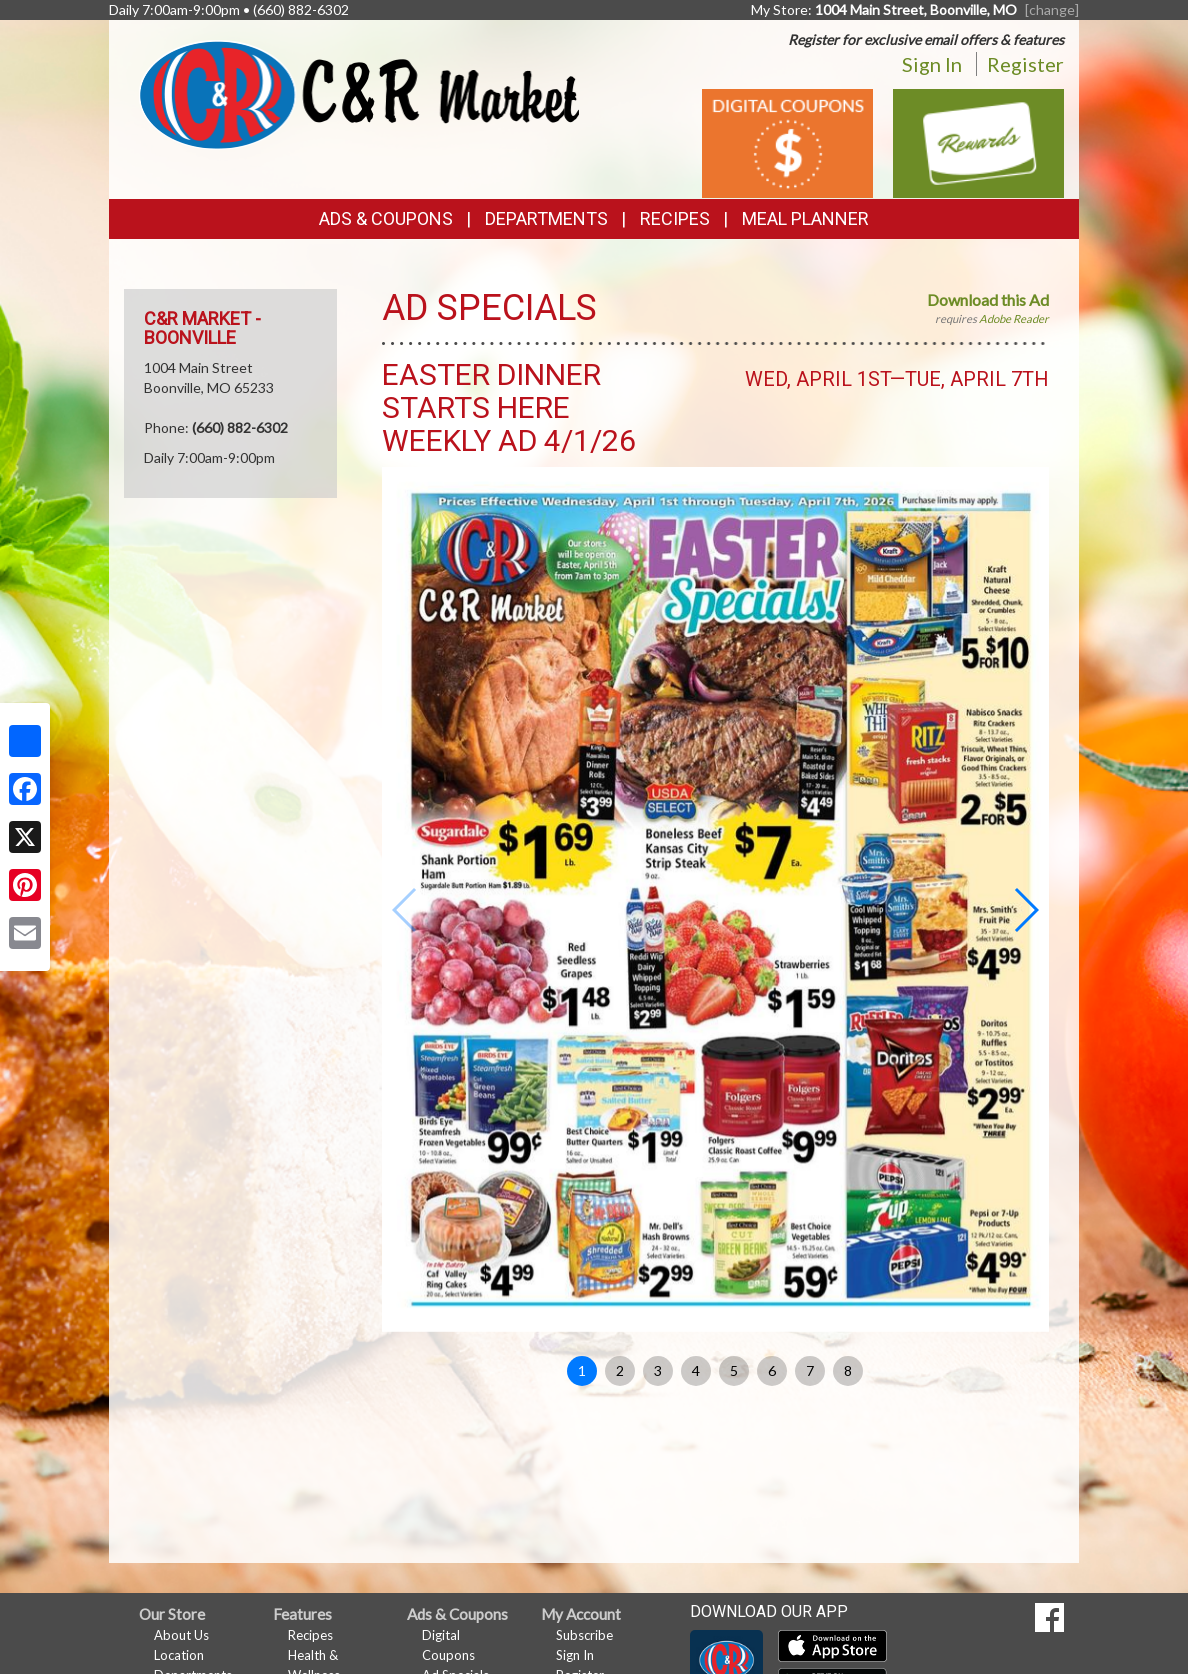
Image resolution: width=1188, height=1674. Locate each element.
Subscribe (584, 1635)
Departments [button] (546, 218)
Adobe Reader (1014, 318)
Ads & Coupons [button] (386, 218)
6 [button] (772, 1370)
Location (179, 1655)
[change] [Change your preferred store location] (1052, 9)
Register (1025, 64)
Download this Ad (988, 299)
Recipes (675, 218)
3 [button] (658, 1370)
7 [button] (810, 1370)
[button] (1025, 910)
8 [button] (848, 1370)
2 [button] (620, 1370)
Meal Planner (805, 218)
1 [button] (582, 1370)
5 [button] (734, 1370)
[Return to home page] (359, 92)
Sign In (932, 64)
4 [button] (696, 1370)
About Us (181, 1635)
